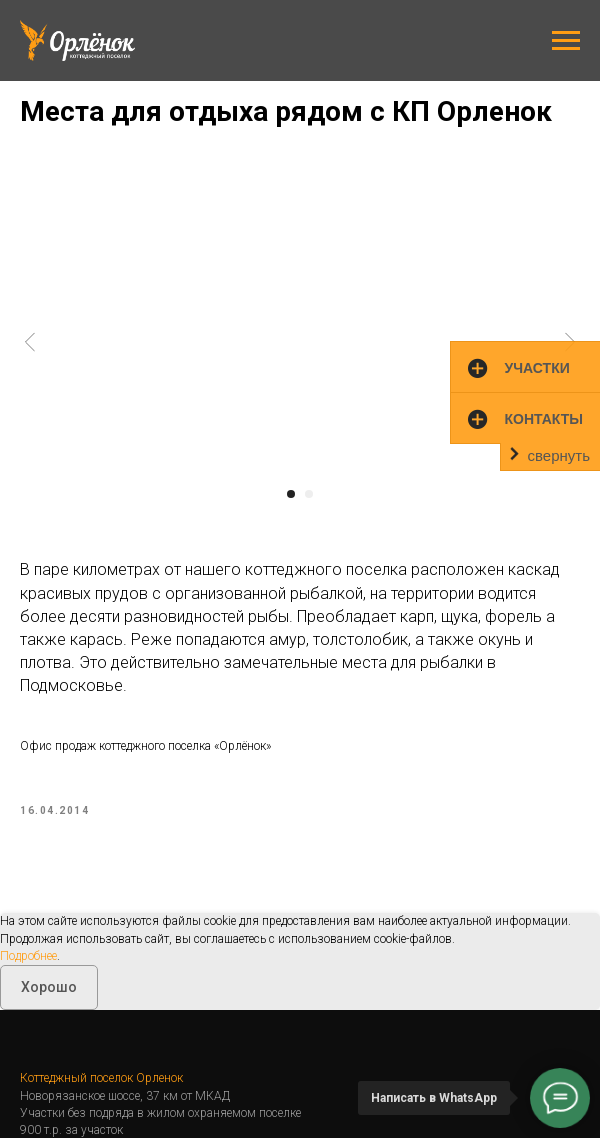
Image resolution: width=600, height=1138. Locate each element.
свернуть (559, 455)
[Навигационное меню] (566, 41)
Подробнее (28, 953)
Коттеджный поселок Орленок (101, 1076)
